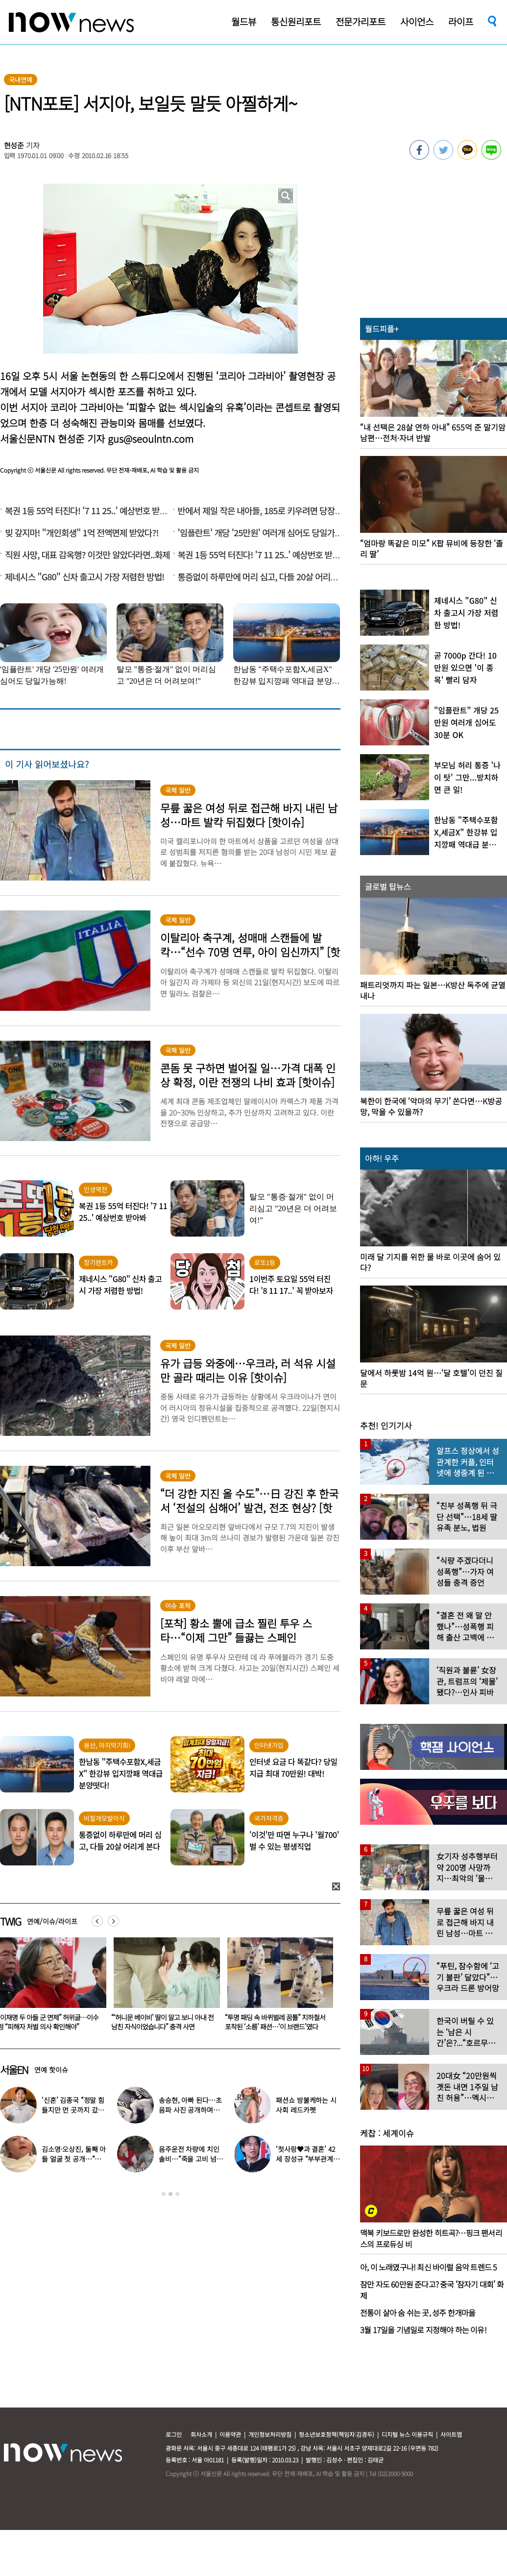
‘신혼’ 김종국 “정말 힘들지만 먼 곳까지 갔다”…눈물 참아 (73, 2109)
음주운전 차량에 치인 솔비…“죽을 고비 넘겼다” (190, 2158)
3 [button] (177, 2194)
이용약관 (230, 2434)
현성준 (14, 145)
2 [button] (170, 2194)
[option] (163, 1987)
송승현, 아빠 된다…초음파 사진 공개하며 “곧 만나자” (190, 2109)
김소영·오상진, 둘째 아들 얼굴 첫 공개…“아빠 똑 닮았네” (74, 2158)
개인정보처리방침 (269, 2434)
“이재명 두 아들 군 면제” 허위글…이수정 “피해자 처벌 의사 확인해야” (161, 2021)
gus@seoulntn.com (150, 438)
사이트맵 (451, 2434)
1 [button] (164, 2194)
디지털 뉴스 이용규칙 (407, 2434)
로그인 (174, 2434)
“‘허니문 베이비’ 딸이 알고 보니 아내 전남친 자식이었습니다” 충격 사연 (276, 2021)
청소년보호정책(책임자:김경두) (336, 2434)
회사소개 (201, 2434)
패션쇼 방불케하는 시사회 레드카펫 (306, 2105)
